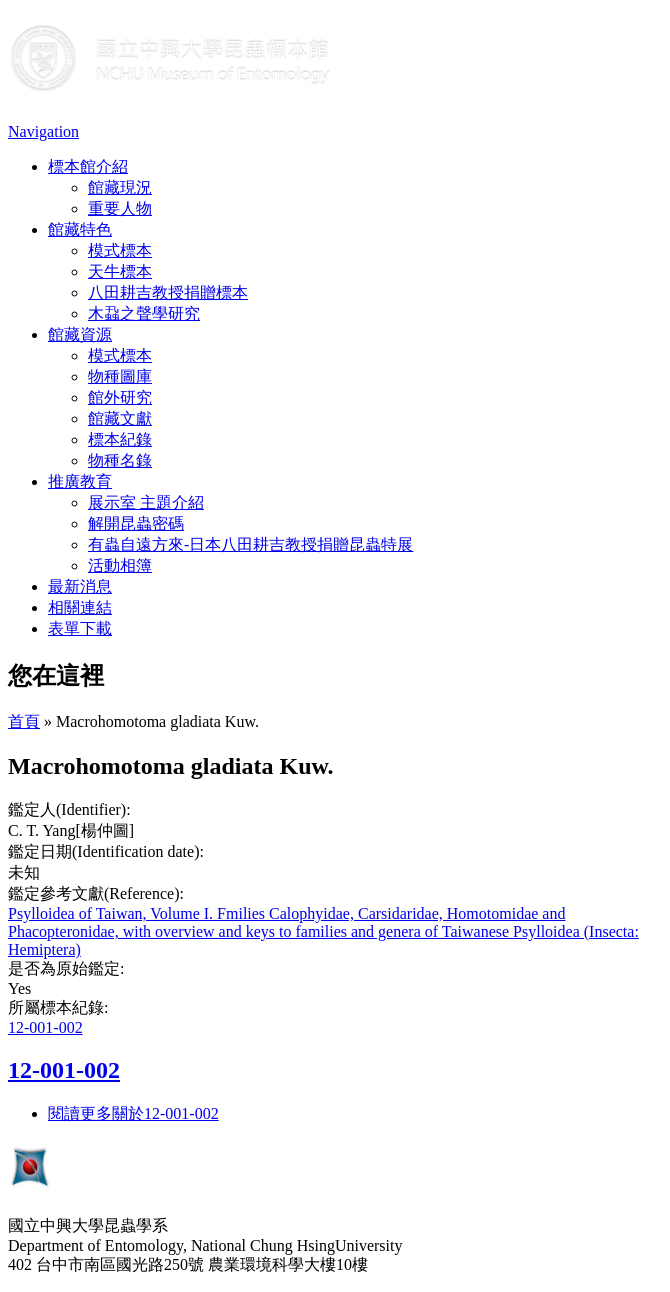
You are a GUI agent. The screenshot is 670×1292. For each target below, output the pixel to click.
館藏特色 (80, 229)
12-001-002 (45, 1027)
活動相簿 (120, 565)
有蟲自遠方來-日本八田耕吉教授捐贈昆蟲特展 (250, 544)
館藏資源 (80, 334)
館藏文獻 (120, 418)
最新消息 (80, 586)
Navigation (43, 131)
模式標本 (120, 250)
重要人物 (120, 208)
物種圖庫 (120, 376)
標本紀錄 (120, 439)
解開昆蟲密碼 (136, 523)
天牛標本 (120, 271)
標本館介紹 (88, 166)
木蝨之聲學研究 (144, 313)
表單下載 (80, 628)
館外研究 (120, 397)
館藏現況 (120, 187)
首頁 (24, 721)
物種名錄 (120, 460)
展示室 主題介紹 (146, 502)
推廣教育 (80, 481)
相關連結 (80, 607)
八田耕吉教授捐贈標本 (168, 292)
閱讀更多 (133, 1113)
